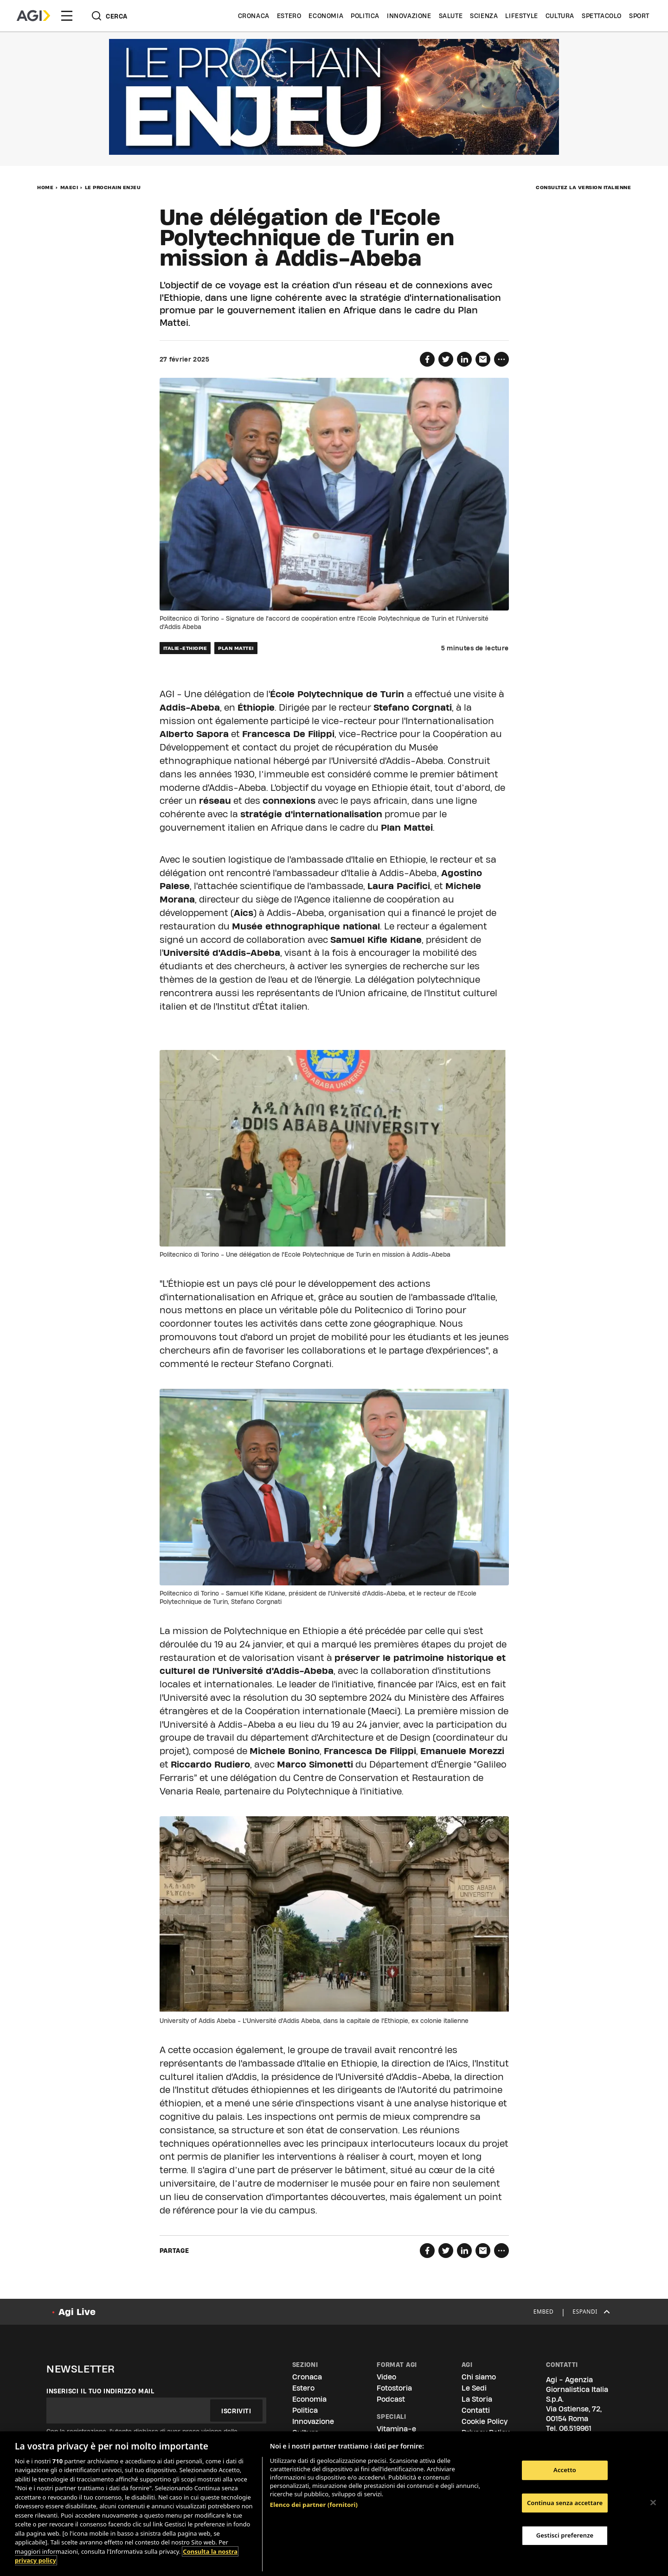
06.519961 (575, 2428)
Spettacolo (602, 16)
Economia (325, 16)
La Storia (477, 2399)
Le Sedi (474, 2388)
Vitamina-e (396, 2428)
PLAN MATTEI (236, 648)
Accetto (564, 2470)
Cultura (560, 16)
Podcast (391, 2399)
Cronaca (254, 16)
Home (45, 187)
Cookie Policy (484, 2421)
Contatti (476, 2410)
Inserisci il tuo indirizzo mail (100, 2391)
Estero (289, 16)
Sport (639, 16)
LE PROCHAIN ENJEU (113, 187)
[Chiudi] (653, 2502)
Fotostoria (394, 2388)
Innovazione (409, 16)
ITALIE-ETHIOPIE (185, 648)
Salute (451, 16)
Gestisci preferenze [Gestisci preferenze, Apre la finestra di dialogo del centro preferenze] (565, 2535)
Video (386, 2376)
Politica (365, 16)
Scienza (484, 16)
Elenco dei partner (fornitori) (314, 2504)
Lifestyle (521, 16)
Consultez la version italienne (583, 187)
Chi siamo (479, 2376)
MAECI (69, 187)
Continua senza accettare (565, 2503)
